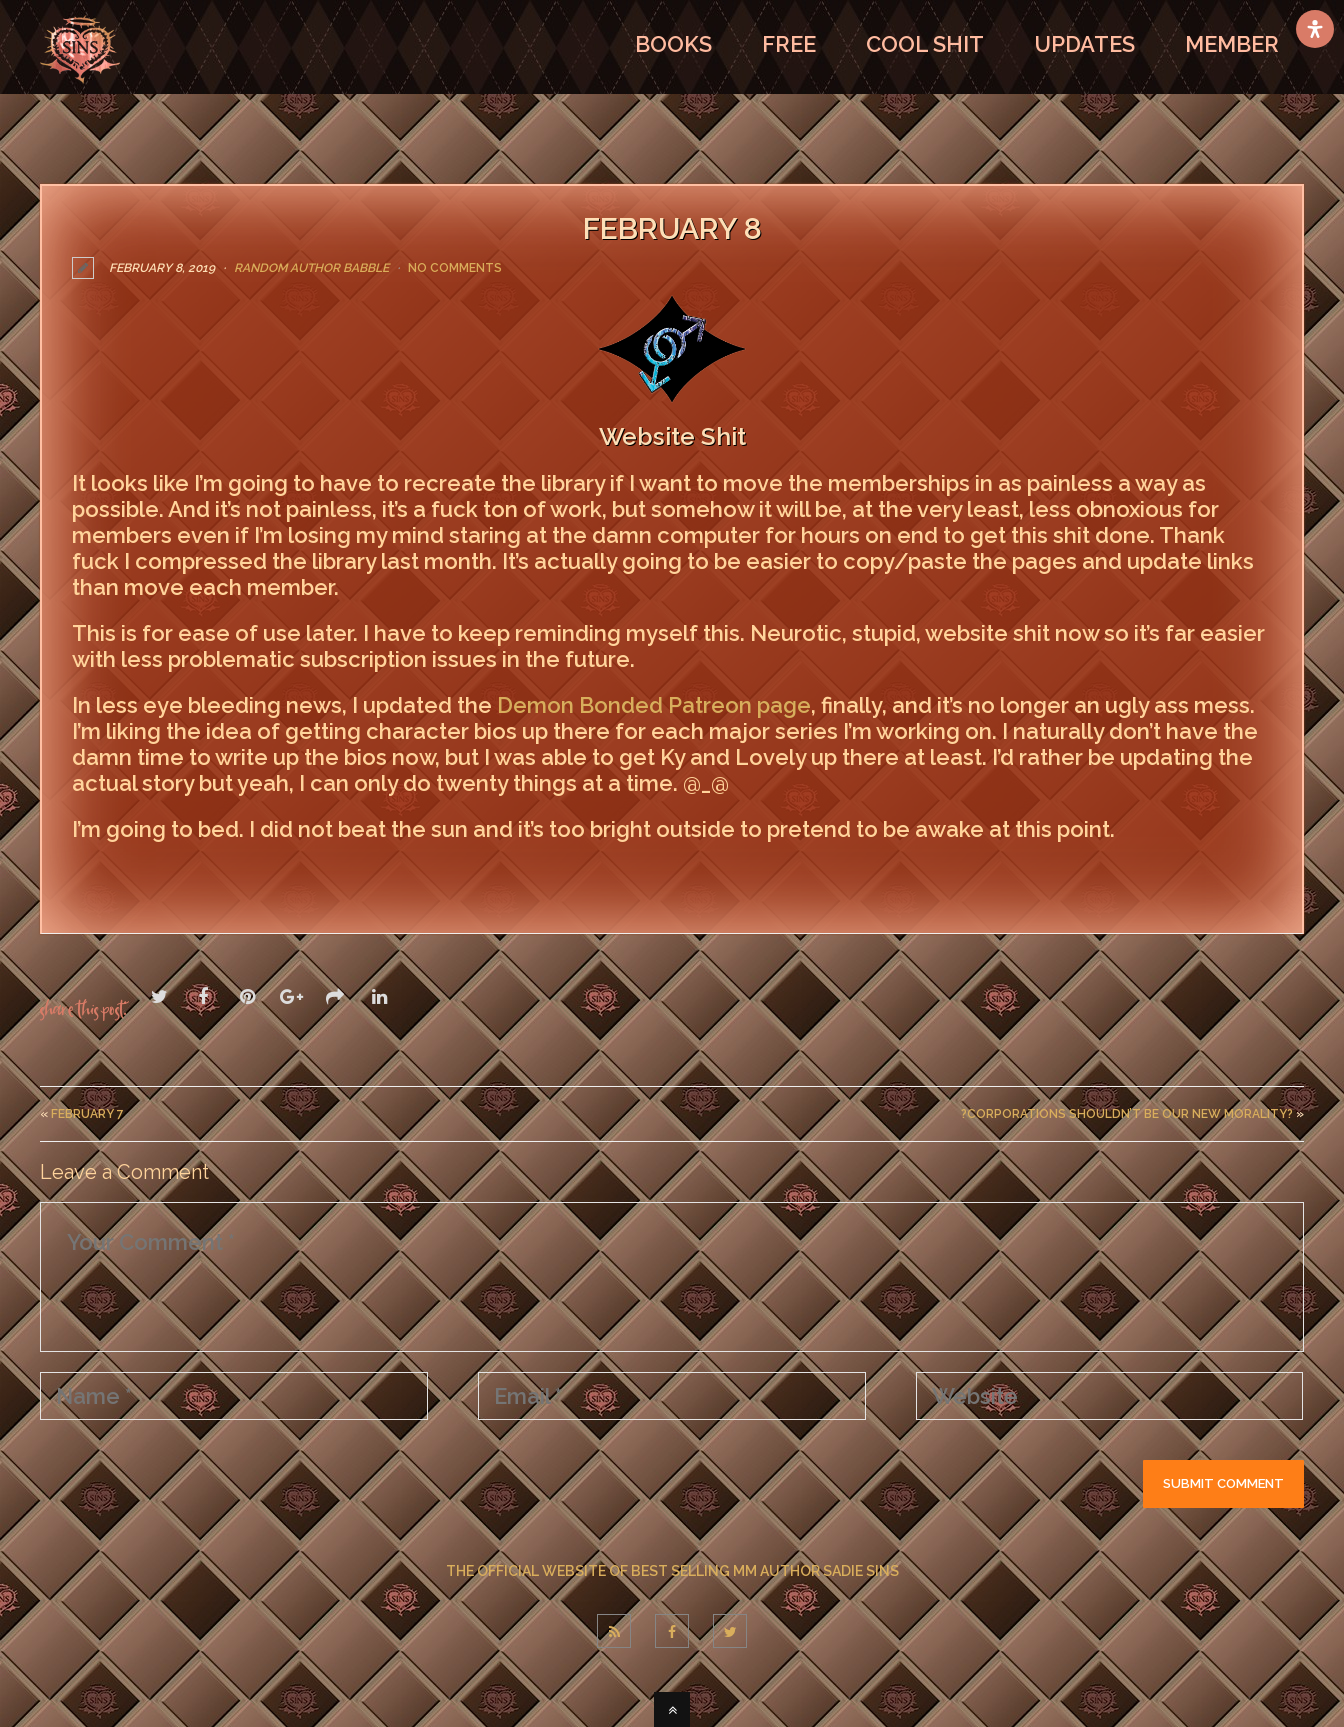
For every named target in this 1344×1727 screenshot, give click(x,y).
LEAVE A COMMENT (167, 872)
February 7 (87, 1113)
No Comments (455, 268)
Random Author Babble (311, 268)
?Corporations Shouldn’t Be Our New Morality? (1127, 1113)
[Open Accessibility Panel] (1315, 29)
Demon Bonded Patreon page (654, 705)
